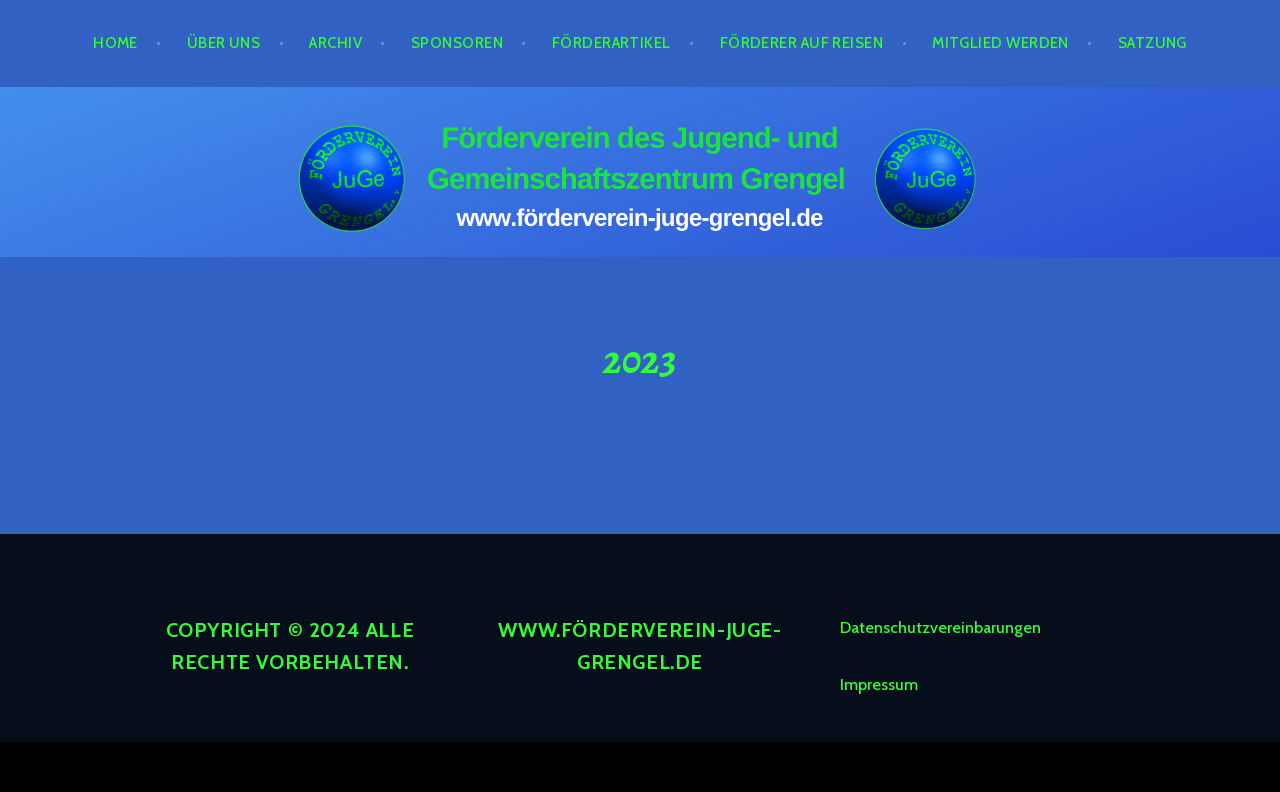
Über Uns (224, 43)
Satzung (1152, 43)
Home (115, 43)
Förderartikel (611, 43)
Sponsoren (457, 43)
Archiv (335, 43)
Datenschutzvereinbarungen (940, 627)
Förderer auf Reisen (802, 43)
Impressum (879, 684)
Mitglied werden (1000, 43)
